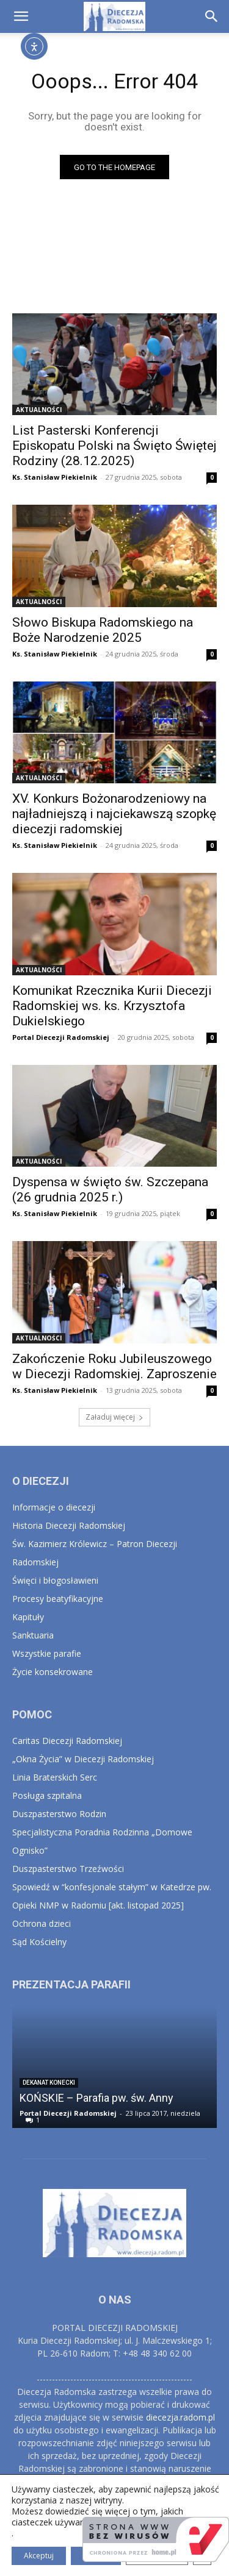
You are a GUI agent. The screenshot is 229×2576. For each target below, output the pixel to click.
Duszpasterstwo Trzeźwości (68, 1868)
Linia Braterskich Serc (54, 1777)
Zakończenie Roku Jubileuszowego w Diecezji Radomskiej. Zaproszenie (114, 1366)
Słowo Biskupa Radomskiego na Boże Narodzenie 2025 (102, 630)
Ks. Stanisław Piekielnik (54, 477)
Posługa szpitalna (47, 1795)
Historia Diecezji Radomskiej (68, 1525)
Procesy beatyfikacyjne (57, 1598)
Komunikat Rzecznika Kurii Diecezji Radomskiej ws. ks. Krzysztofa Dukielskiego (112, 1005)
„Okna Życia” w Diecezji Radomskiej (83, 1759)
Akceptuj (39, 2555)
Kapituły (28, 1617)
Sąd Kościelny (39, 1942)
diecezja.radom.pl (180, 2417)
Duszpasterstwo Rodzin (59, 1814)
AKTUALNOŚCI (39, 409)
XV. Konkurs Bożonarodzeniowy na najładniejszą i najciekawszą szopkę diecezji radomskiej (114, 813)
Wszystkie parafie (46, 1653)
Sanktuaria (33, 1635)
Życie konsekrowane (52, 1672)
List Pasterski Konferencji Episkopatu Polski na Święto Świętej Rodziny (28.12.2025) (114, 445)
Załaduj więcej (114, 1417)
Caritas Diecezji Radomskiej (67, 1740)
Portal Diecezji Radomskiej (60, 1037)
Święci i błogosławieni (55, 1580)
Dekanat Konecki (49, 2082)
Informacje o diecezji (53, 1507)
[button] (20, 16)
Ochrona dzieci (41, 1923)
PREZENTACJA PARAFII (71, 1984)
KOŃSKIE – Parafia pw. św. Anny (96, 2097)
